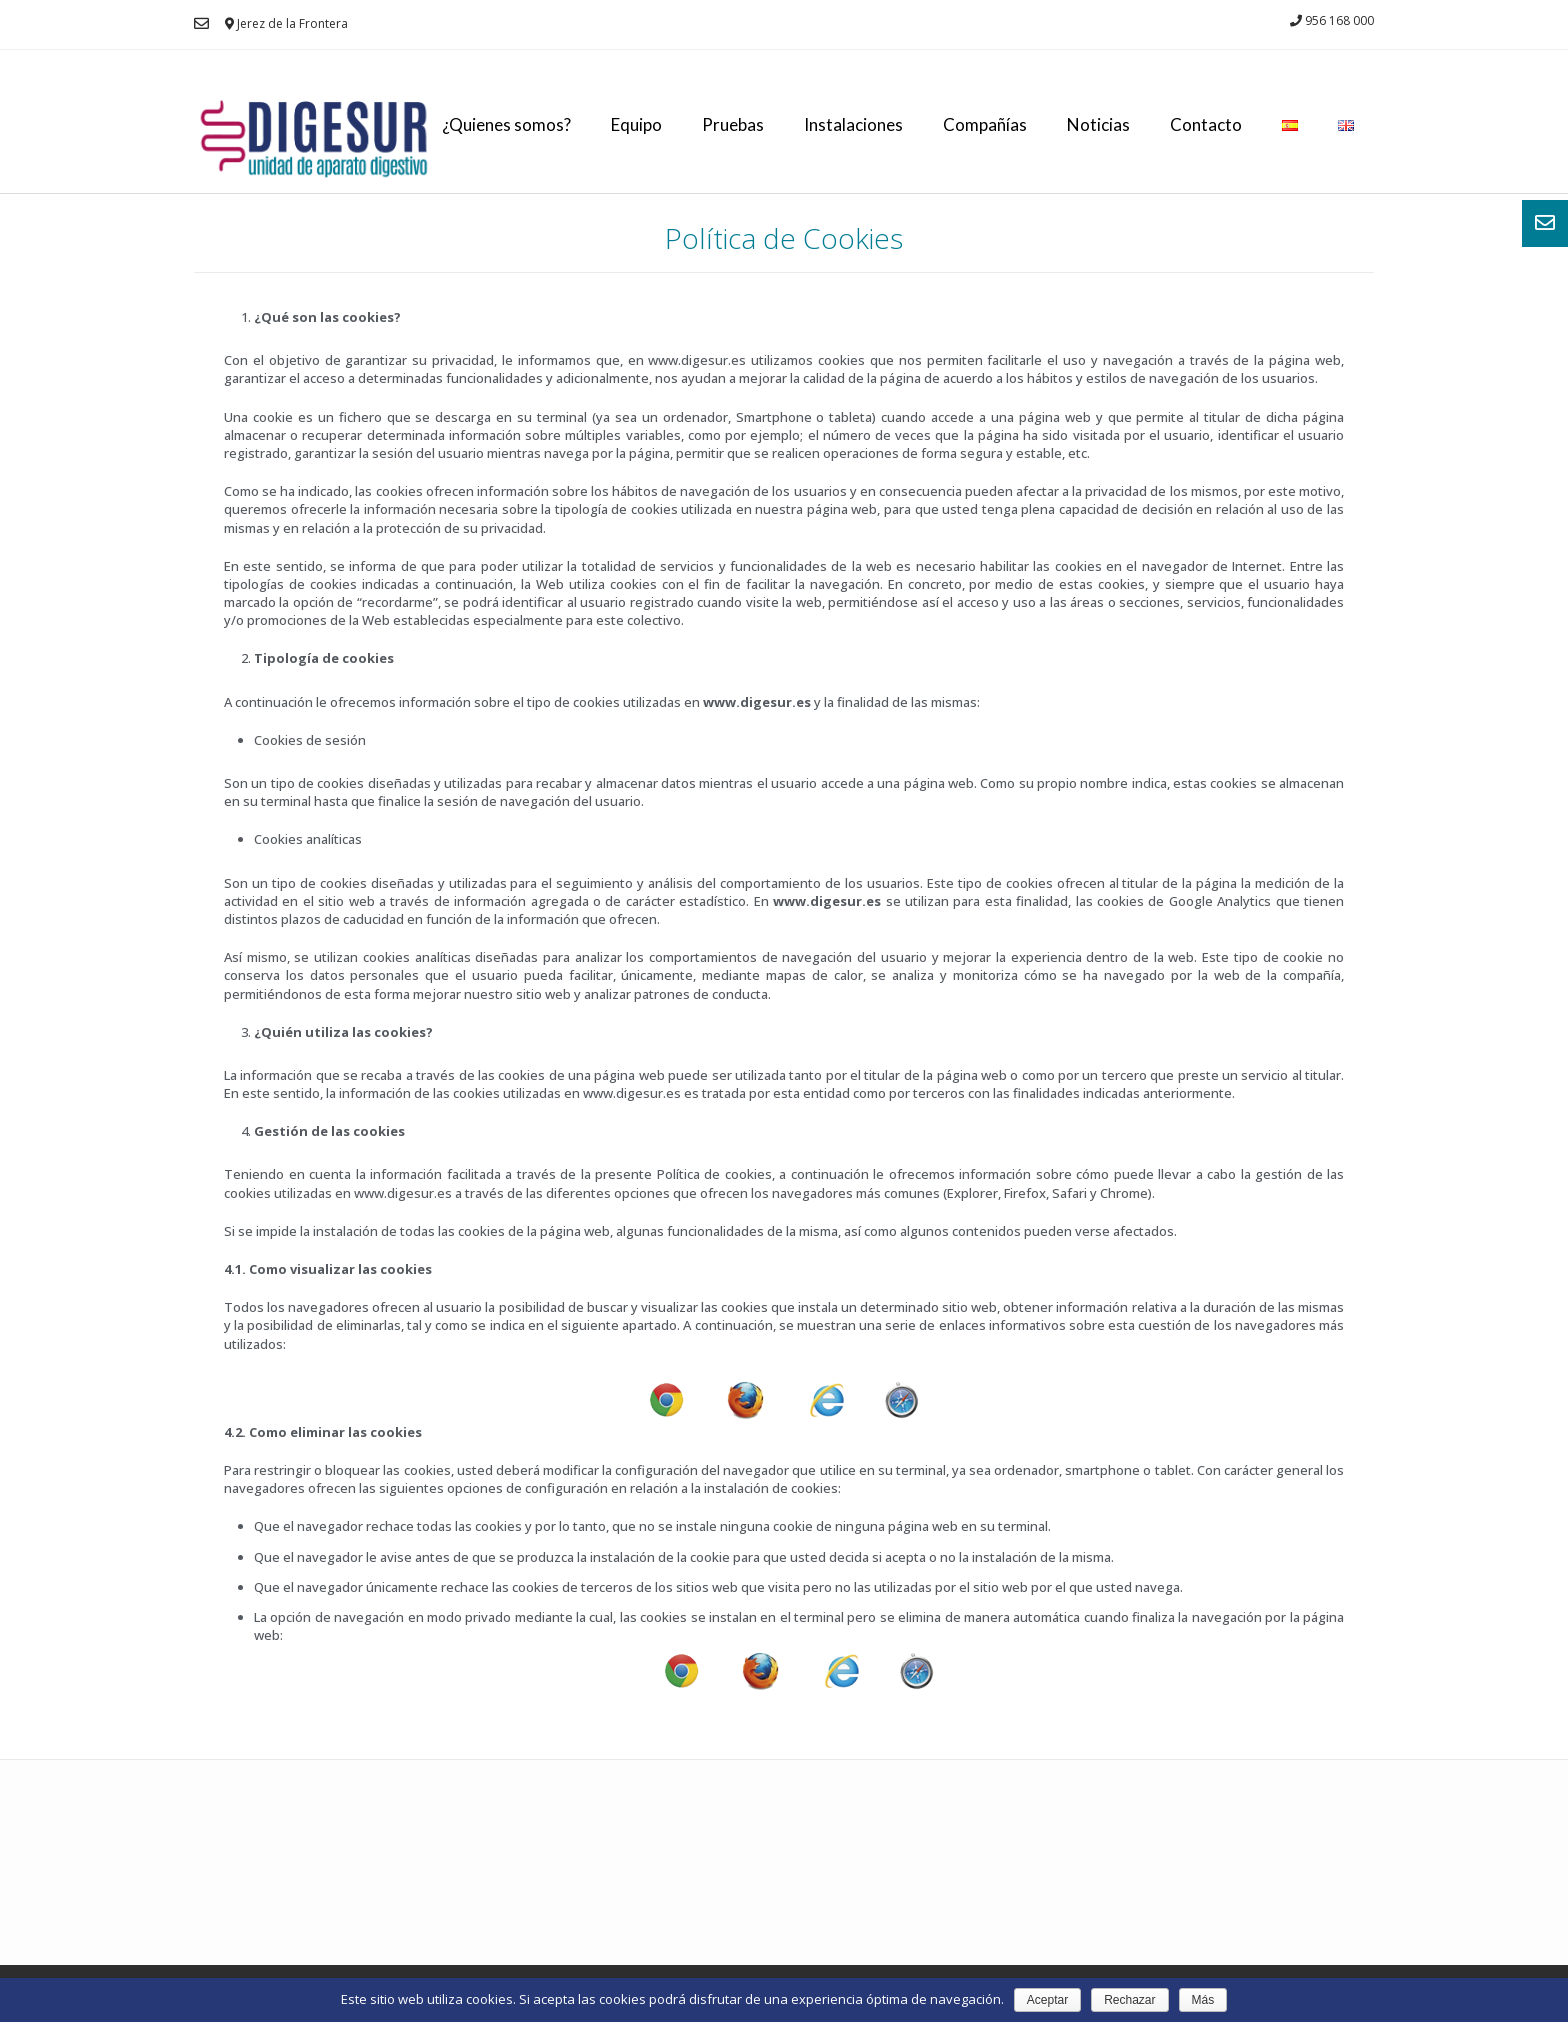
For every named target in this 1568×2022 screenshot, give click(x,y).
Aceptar (1047, 2000)
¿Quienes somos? (506, 124)
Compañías (985, 124)
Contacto (1206, 124)
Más (1203, 2000)
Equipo (636, 124)
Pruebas (733, 124)
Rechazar (1129, 2000)
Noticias (1098, 124)
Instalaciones (853, 124)
